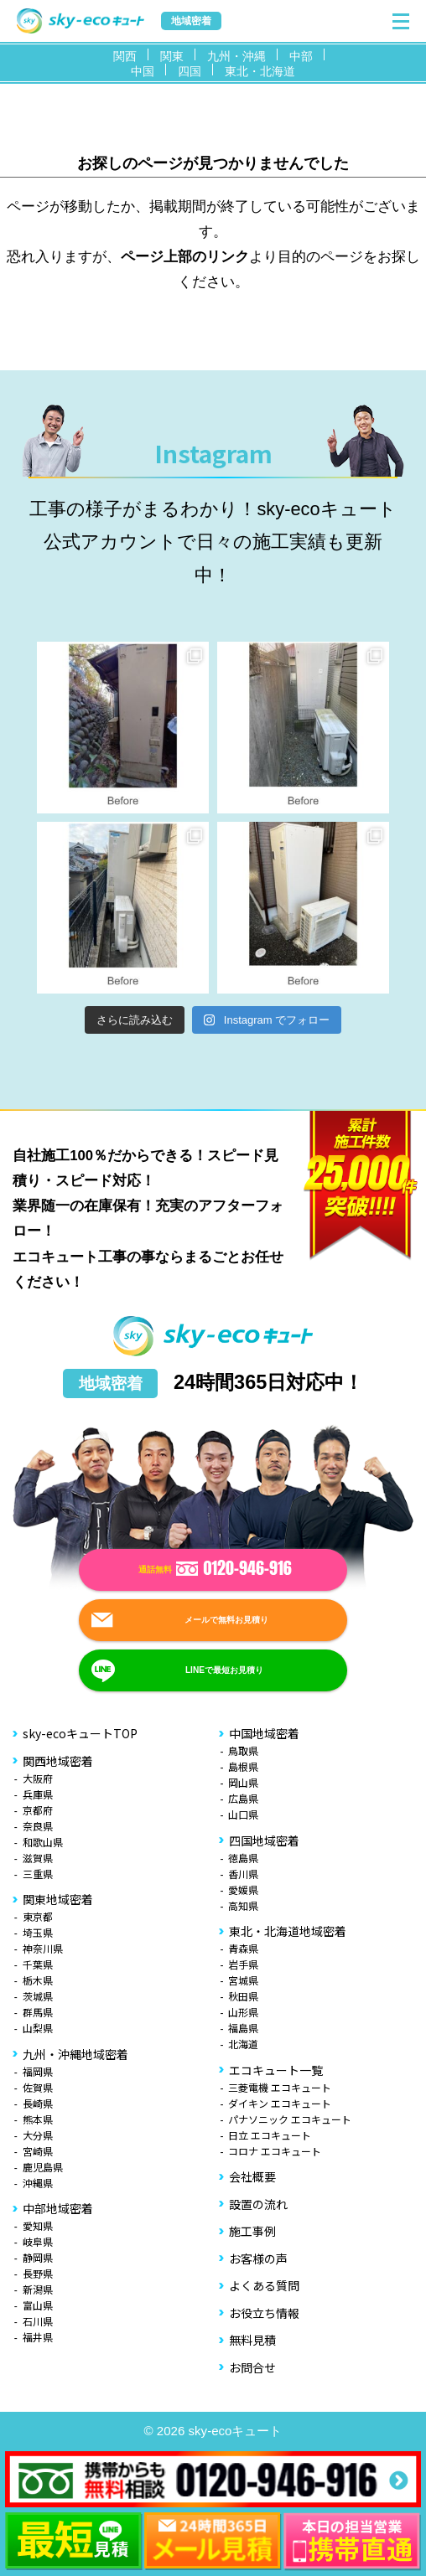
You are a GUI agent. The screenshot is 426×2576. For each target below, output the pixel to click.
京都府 (38, 1810)
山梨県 (38, 2028)
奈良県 (38, 1826)
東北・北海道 (260, 71)
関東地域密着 (58, 1899)
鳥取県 (243, 1750)
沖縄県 (38, 2183)
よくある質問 (264, 2285)
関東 (172, 56)
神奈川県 (43, 1948)
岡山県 (243, 1782)
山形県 (243, 2012)
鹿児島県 (43, 2167)
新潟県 (38, 2289)
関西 (125, 56)
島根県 (243, 1766)
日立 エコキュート (269, 2135)
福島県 (243, 2028)
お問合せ (252, 2367)
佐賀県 (38, 2087)
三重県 (38, 1873)
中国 (142, 71)
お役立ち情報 (264, 2313)
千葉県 (38, 1964)
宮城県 (243, 1980)
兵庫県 (38, 1794)
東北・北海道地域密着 (287, 1931)
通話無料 (215, 1570)
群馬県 (38, 2012)
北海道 (243, 2044)
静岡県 (38, 2257)
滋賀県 (38, 1858)
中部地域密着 (58, 2208)
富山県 (38, 2305)
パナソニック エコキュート (289, 2119)
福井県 (38, 2337)
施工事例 (252, 2230)
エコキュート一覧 (276, 2070)
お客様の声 (258, 2258)
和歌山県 (43, 1842)
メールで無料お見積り (226, 1620)
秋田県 (243, 1996)
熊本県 (38, 2119)
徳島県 (243, 1858)
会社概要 (252, 2176)
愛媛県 (243, 1889)
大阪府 (38, 1778)
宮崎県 (38, 2151)
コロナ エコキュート (274, 2151)
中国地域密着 (264, 1733)
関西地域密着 (58, 1761)
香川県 (243, 1873)
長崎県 (38, 2103)
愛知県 (38, 2225)
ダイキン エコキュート (279, 2103)
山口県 (243, 1814)
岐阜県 (38, 2241)
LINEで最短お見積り (224, 1671)
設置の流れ (258, 2204)
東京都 (38, 1916)
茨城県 (38, 1996)
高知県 (243, 1905)
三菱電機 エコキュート (279, 2087)
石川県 (38, 2321)
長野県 (38, 2273)
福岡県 (38, 2071)
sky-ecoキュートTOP (80, 1733)
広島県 (243, 1798)
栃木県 (38, 1980)
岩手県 (243, 1964)
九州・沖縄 (236, 56)
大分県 (38, 2135)
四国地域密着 (264, 1840)
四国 (189, 71)
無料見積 (252, 2339)
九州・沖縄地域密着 (75, 2054)
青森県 (243, 1948)
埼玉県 (38, 1932)
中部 (301, 56)
